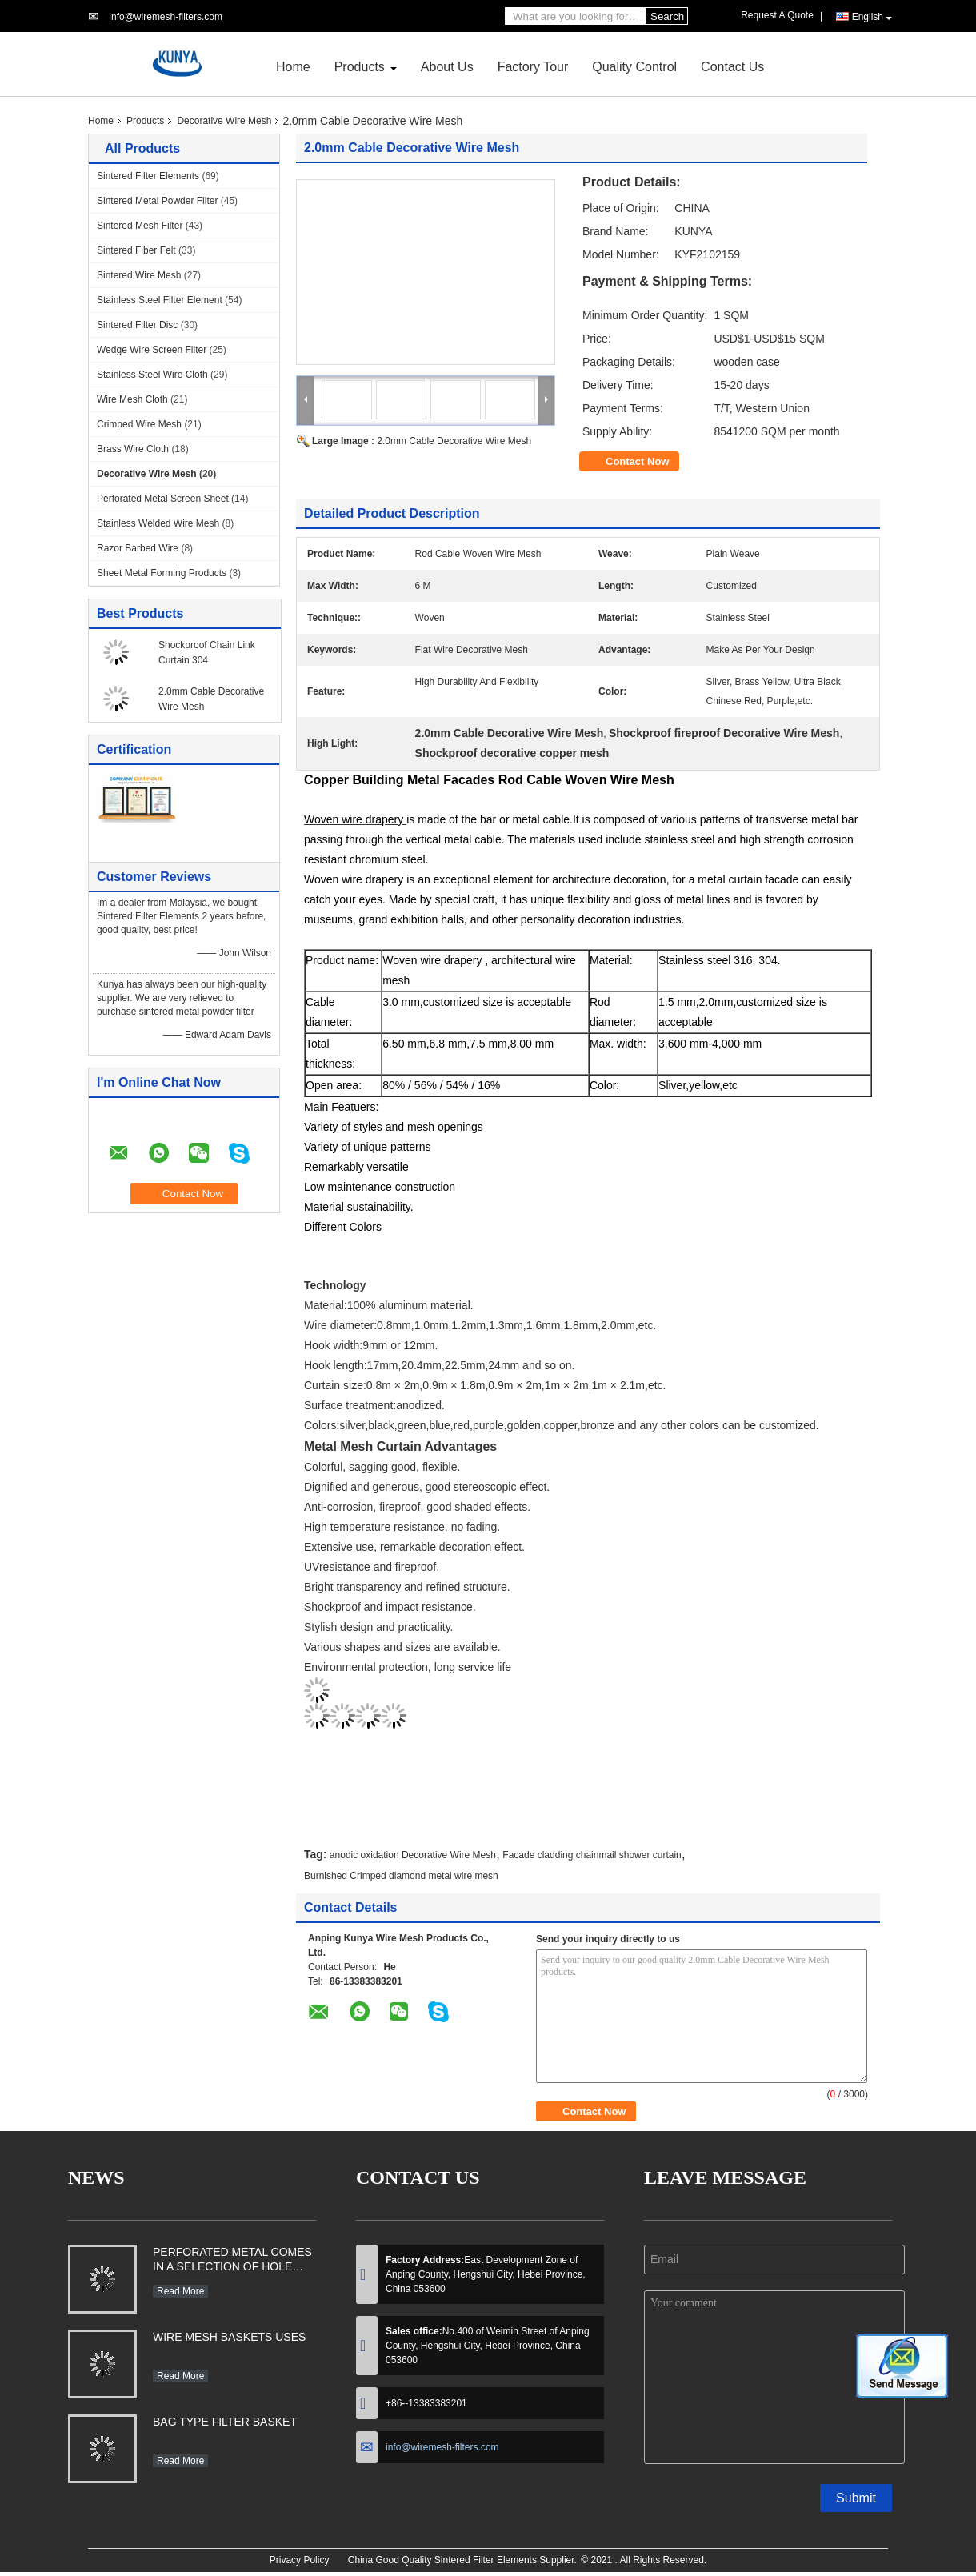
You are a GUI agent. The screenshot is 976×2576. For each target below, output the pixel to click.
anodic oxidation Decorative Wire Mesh (413, 1855)
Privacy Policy (300, 2560)
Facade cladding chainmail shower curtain (591, 1855)
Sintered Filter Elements (148, 176)
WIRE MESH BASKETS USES (229, 2336)
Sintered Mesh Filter (139, 225)
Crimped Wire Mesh (139, 424)
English (872, 17)
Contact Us (732, 67)
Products (359, 67)
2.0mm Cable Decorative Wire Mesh (454, 441)
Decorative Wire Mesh (224, 120)
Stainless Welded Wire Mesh (158, 523)
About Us (447, 67)
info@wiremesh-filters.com (165, 16)
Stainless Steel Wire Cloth (152, 374)
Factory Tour (533, 67)
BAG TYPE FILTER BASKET (225, 2421)
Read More (180, 2291)
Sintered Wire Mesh (139, 275)
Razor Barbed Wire (137, 548)
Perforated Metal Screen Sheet (163, 498)
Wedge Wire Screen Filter (151, 349)
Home (293, 67)
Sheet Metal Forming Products (161, 573)
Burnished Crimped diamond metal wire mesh (401, 1875)
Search (667, 16)
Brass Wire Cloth (133, 449)
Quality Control (634, 67)
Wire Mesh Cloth (132, 399)
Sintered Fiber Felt (136, 250)
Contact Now (637, 461)
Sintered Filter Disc (137, 325)
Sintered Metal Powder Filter (157, 200)
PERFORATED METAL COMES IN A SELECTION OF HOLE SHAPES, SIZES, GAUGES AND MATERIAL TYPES (232, 2260)
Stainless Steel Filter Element (159, 300)
